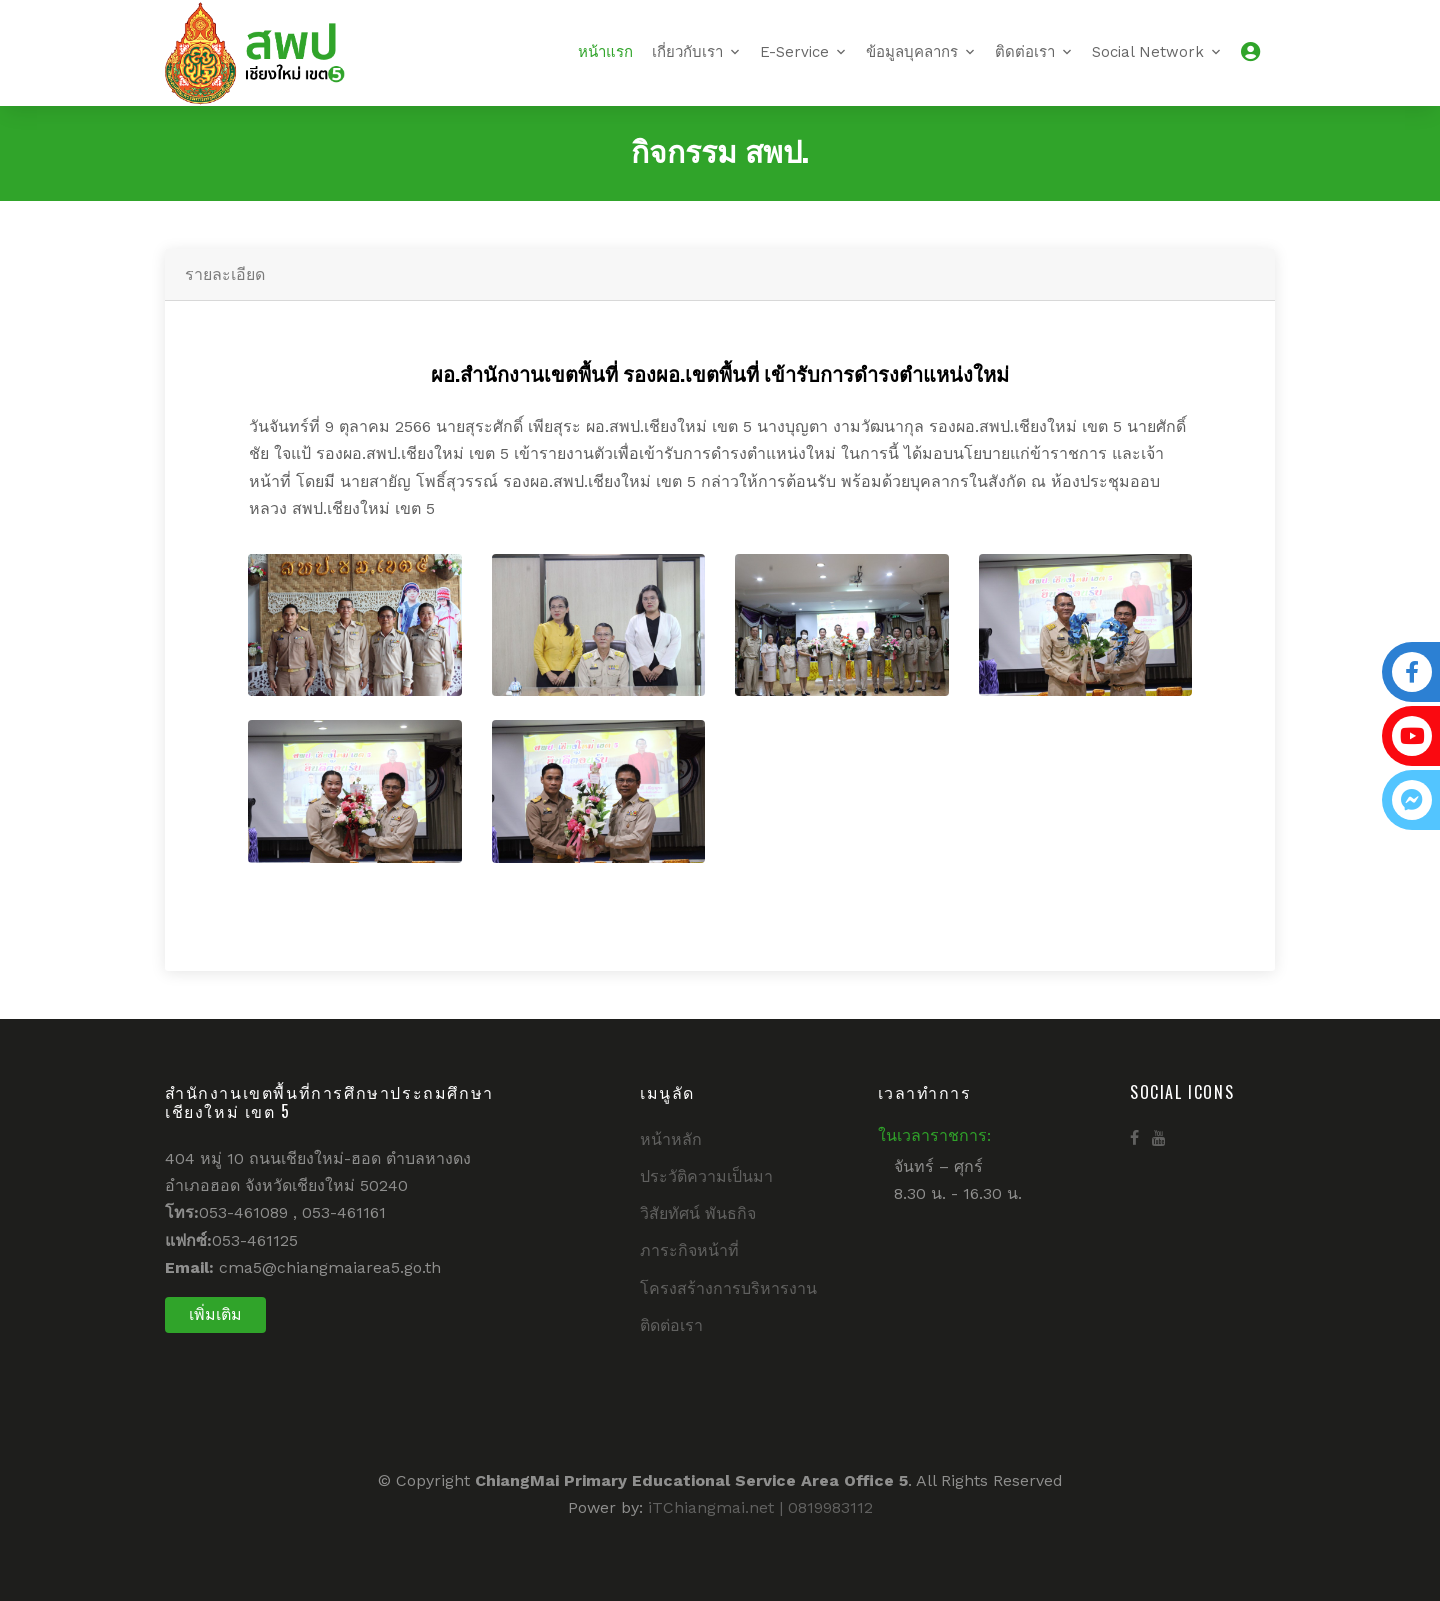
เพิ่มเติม (215, 1314)
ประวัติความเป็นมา (706, 1176)
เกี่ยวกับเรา (687, 52)
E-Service (794, 52)
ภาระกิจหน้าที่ (689, 1250)
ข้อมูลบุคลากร (912, 52)
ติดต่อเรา (1025, 52)
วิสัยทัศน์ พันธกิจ (698, 1213)
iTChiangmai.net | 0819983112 (760, 1507)
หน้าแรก (605, 52)
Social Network (1148, 52)
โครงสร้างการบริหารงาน (728, 1288)
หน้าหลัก (671, 1139)
